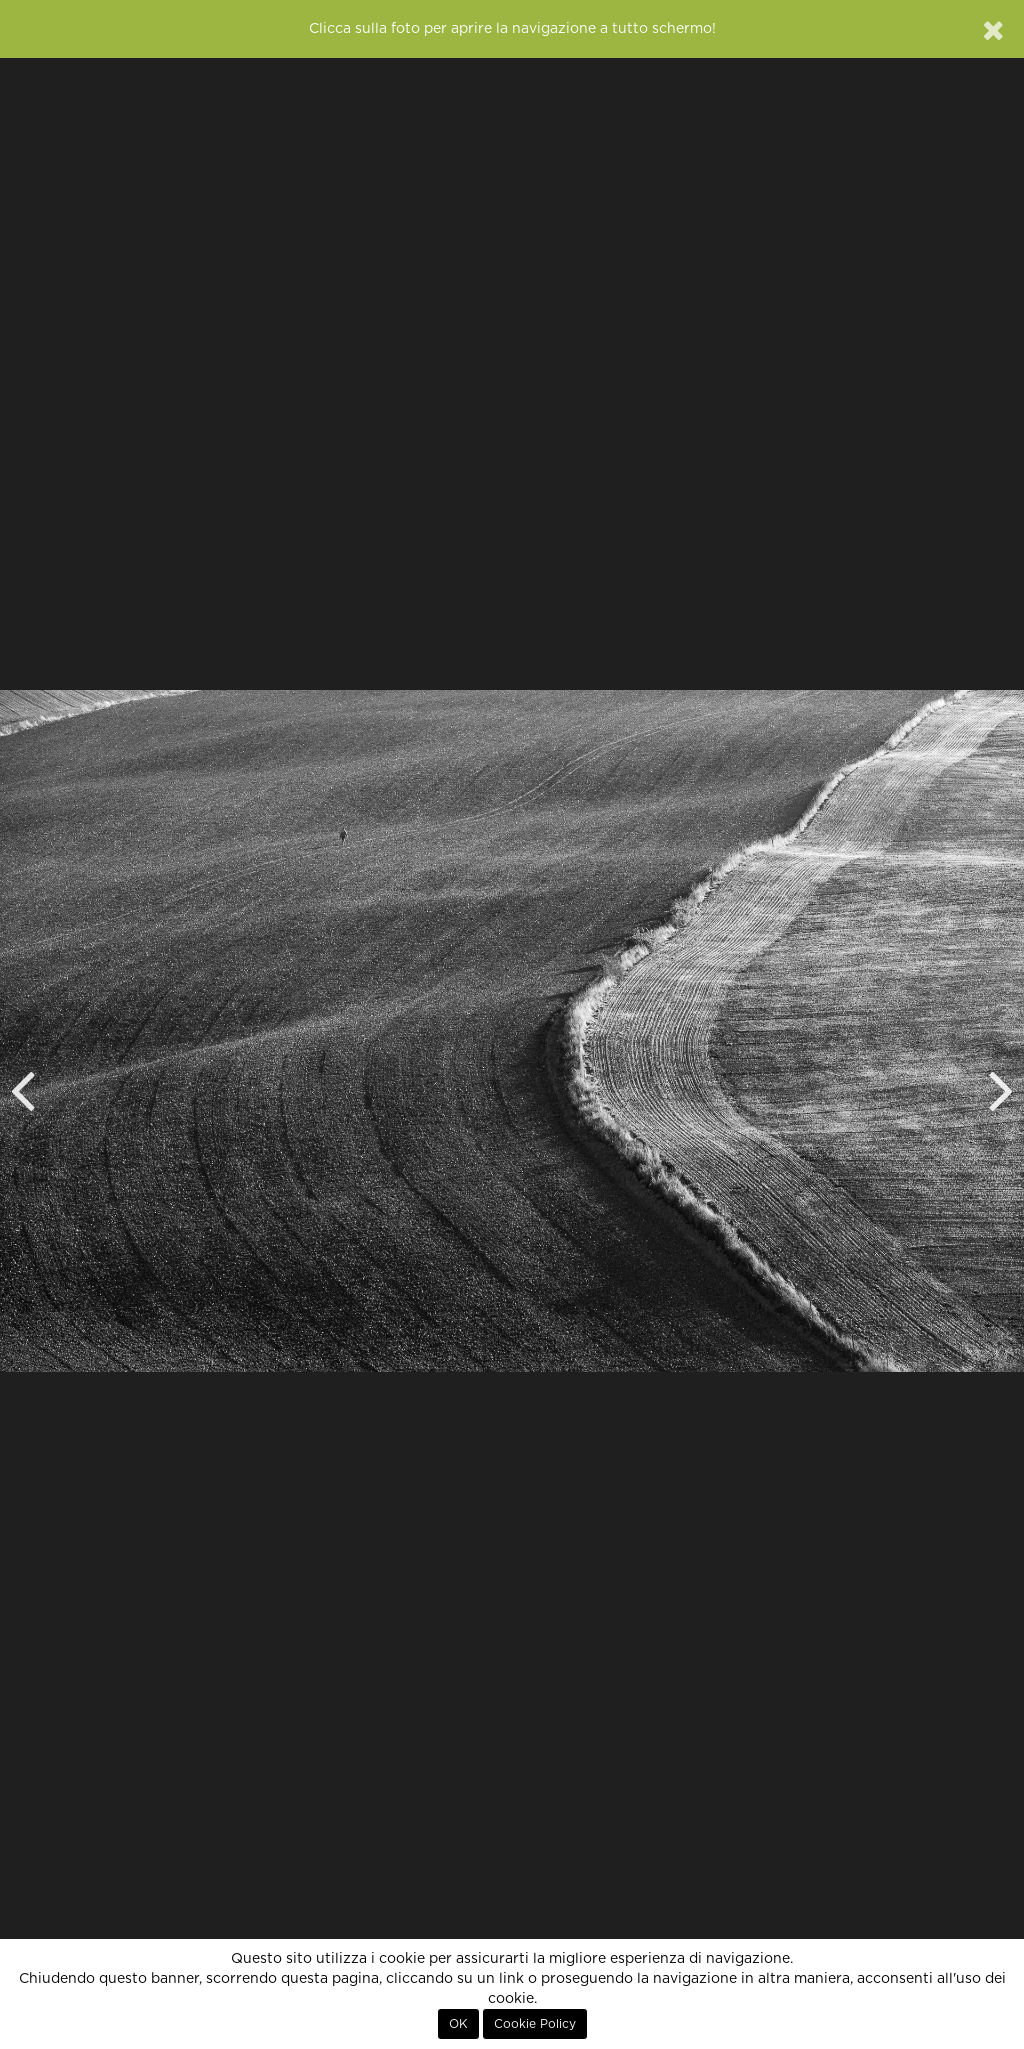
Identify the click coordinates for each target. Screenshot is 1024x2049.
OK (458, 2024)
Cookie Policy (535, 2024)
